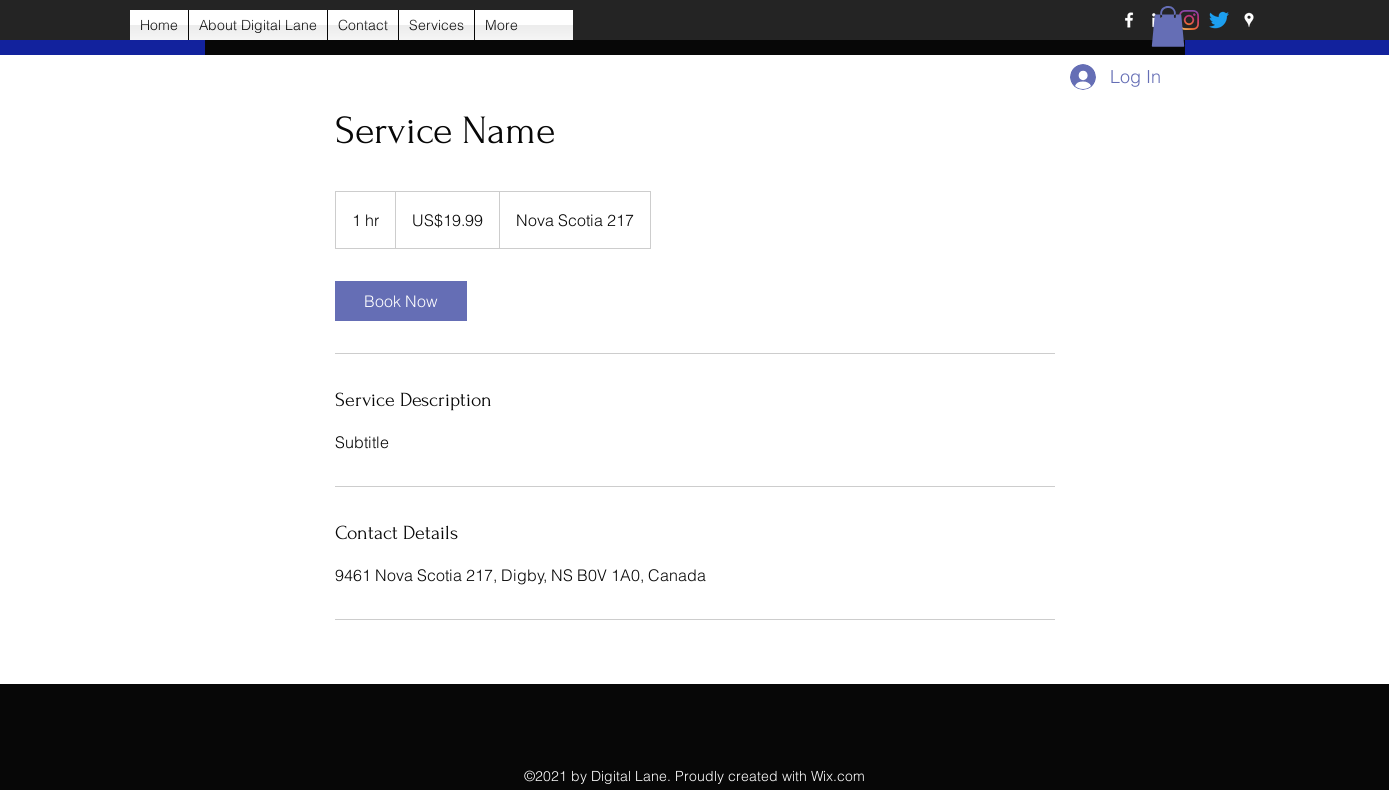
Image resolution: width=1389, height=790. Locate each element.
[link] (401, 301)
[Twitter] (1219, 20)
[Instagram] (1189, 20)
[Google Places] (1249, 20)
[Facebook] (1129, 20)
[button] (1168, 26)
